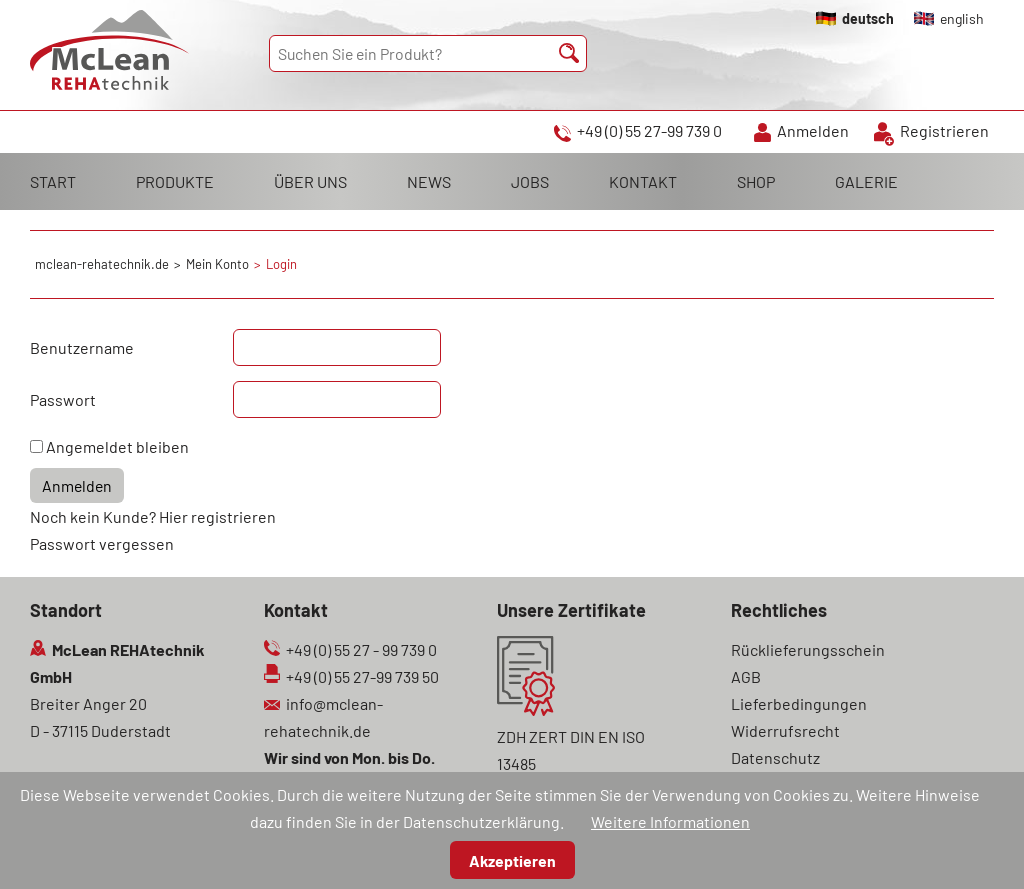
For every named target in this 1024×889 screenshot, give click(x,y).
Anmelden (813, 130)
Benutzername (82, 347)
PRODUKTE (175, 181)
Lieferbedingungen (799, 703)
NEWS (429, 181)
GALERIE (866, 181)
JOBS (530, 181)
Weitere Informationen (670, 821)
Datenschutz (775, 757)
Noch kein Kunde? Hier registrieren (153, 516)
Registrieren (944, 130)
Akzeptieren (512, 860)
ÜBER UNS (310, 181)
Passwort (63, 399)
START (53, 181)
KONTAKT (643, 181)
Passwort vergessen (102, 543)
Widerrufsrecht (785, 730)
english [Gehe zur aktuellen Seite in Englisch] (962, 18)
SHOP (756, 181)
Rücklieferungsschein (808, 649)
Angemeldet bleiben (117, 446)
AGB (746, 676)
